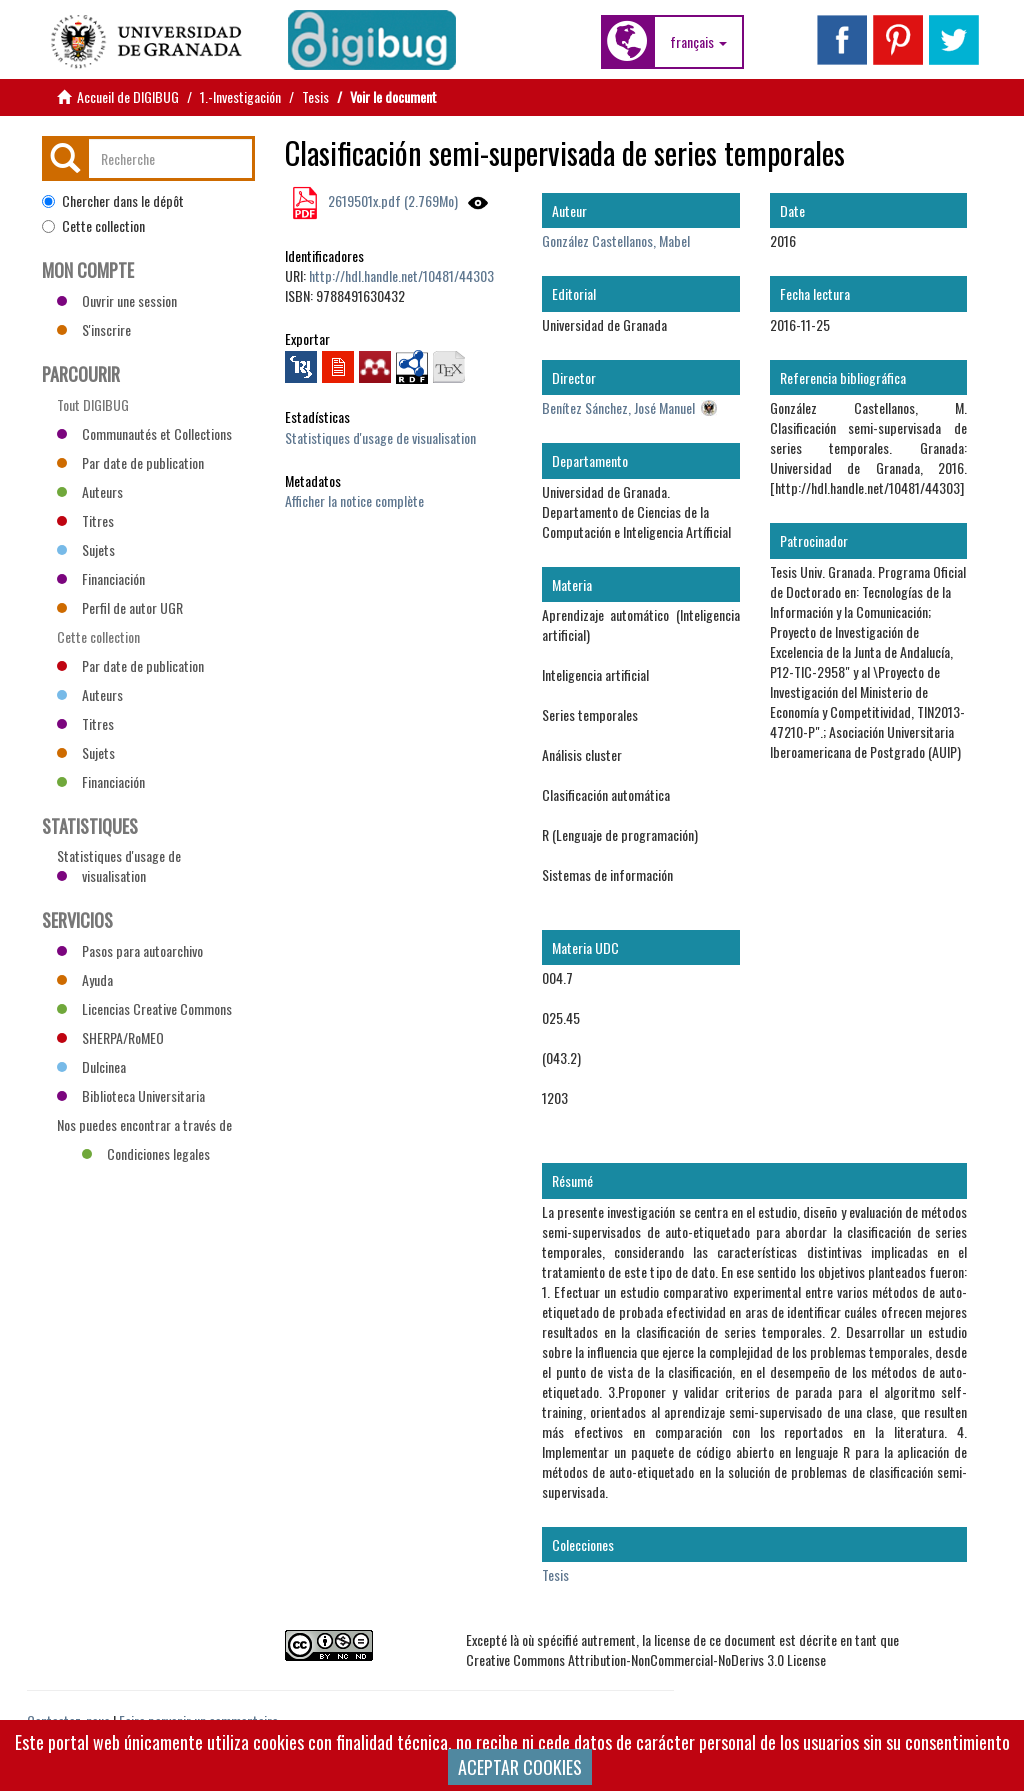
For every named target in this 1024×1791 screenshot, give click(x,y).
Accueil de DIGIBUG (128, 96)
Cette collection (93, 226)
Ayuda (85, 979)
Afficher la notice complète (354, 500)
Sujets (86, 549)
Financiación (101, 578)
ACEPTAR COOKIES (520, 1767)
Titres (85, 520)
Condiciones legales (146, 1153)
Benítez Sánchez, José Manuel (618, 407)
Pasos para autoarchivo (130, 950)
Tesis (315, 96)
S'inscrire (94, 329)
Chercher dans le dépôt (113, 201)
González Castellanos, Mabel (616, 240)
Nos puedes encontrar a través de (144, 1127)
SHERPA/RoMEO (110, 1037)
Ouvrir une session (117, 300)
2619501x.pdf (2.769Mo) (391, 200)
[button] (698, 42)
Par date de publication (130, 462)
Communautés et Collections (144, 433)
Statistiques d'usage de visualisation (380, 437)
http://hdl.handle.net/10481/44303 (401, 275)
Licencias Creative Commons (144, 1008)
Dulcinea (91, 1066)
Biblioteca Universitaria (131, 1095)
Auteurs (90, 491)
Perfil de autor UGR (120, 607)
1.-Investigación (240, 96)
